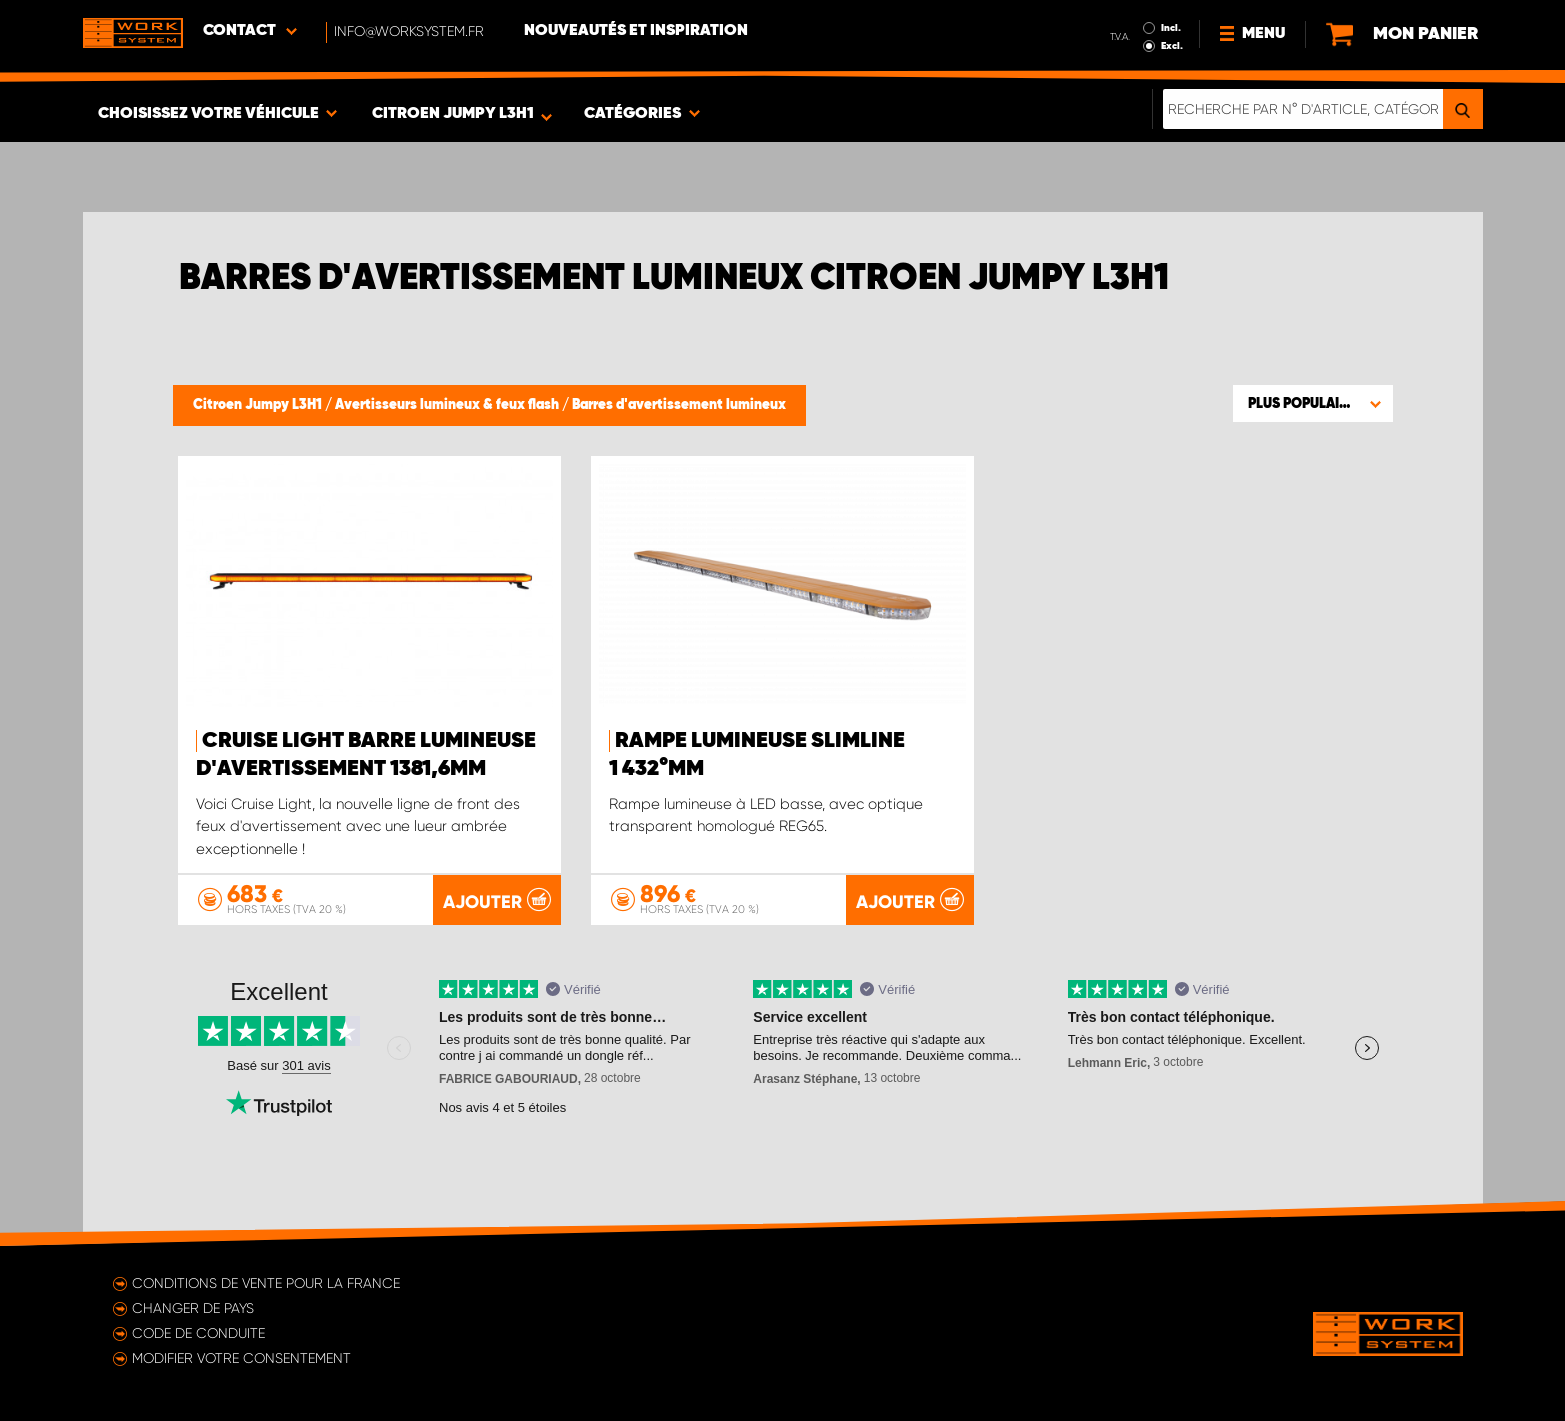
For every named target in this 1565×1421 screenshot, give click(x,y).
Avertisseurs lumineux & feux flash (448, 405)
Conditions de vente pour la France (266, 1283)
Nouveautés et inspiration (636, 31)
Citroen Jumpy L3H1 (259, 405)
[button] (1313, 403)
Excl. (1172, 46)
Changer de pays (193, 1308)
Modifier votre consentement (241, 1358)
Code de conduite (198, 1333)
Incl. (1171, 28)
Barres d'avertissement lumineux (679, 405)
